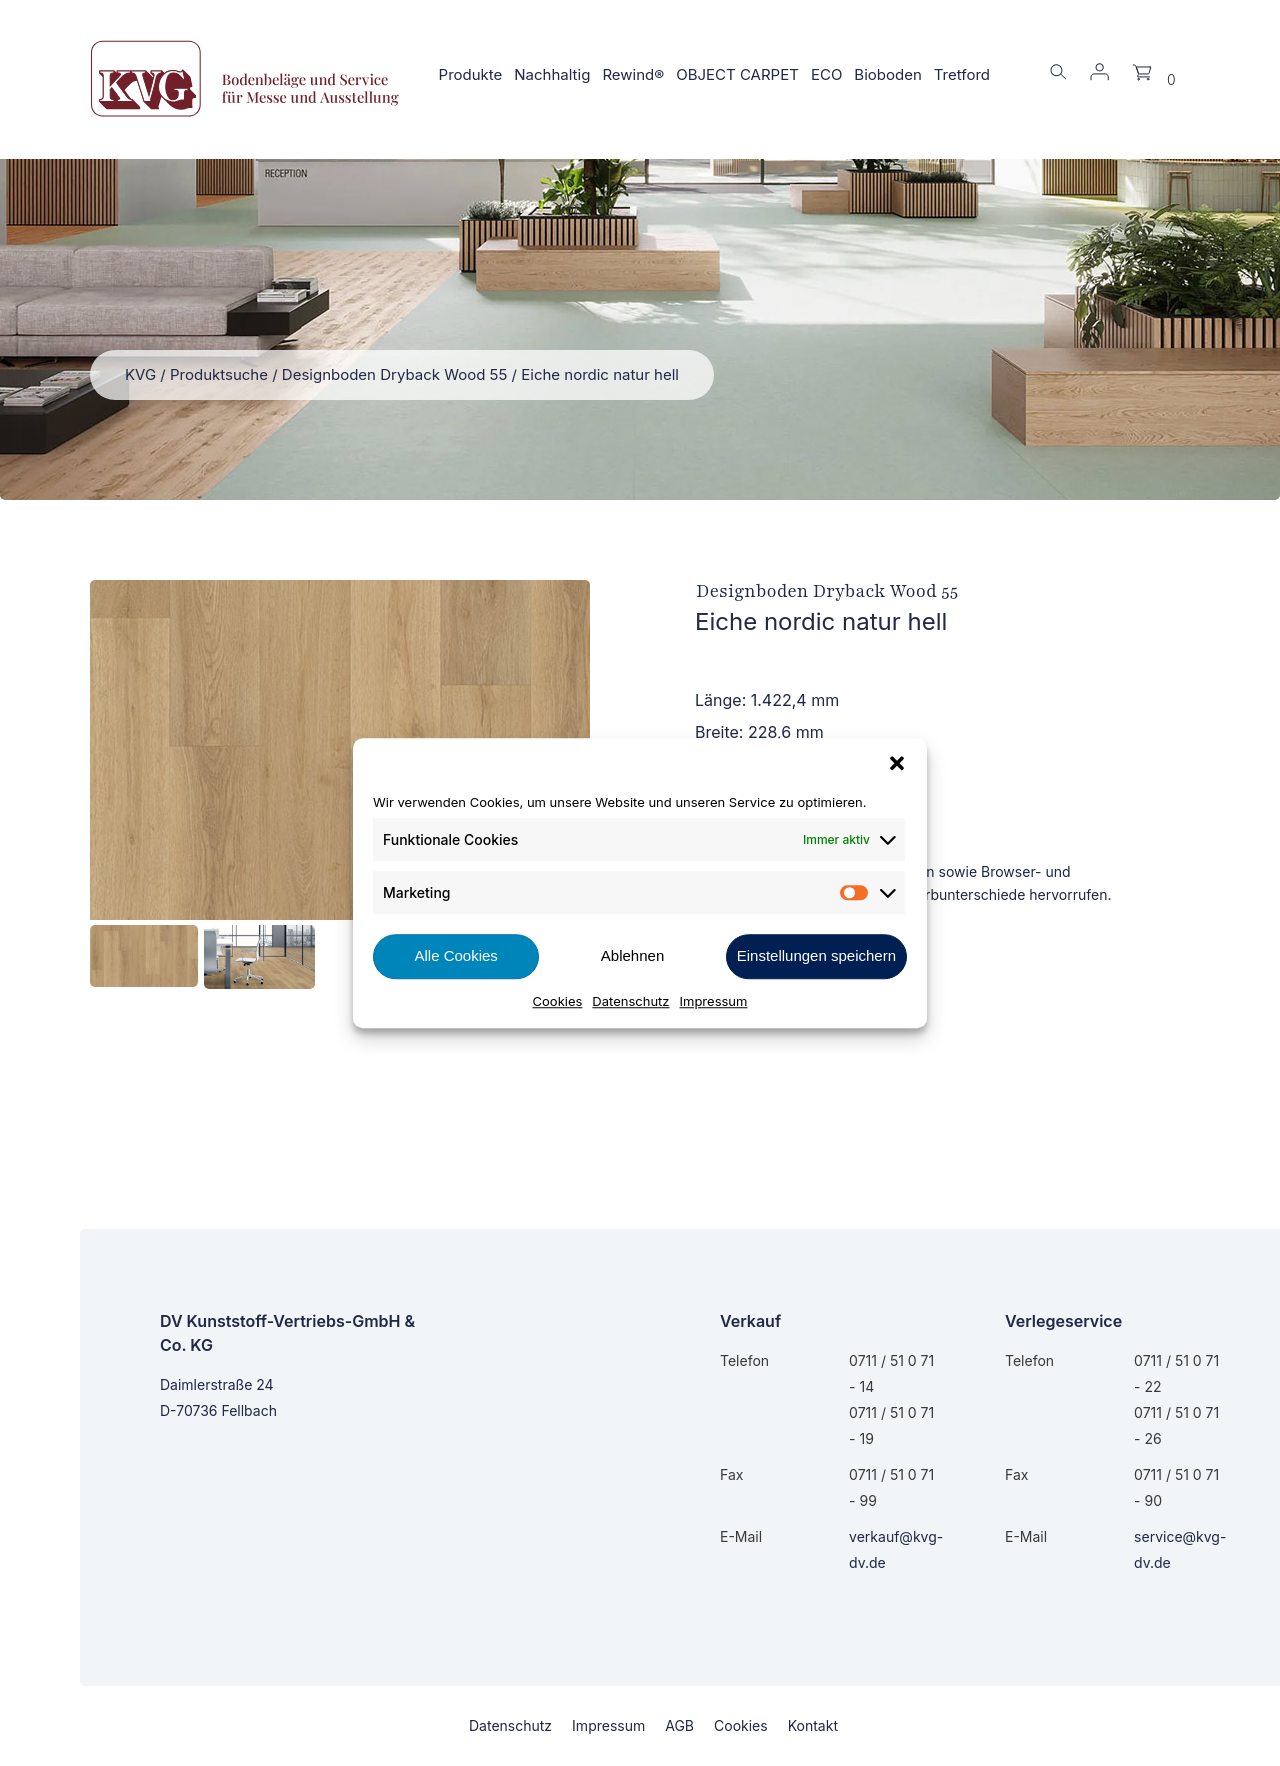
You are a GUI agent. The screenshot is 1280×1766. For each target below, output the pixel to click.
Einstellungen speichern (816, 955)
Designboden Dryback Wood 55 (395, 374)
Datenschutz (630, 1001)
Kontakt (813, 1725)
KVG (140, 374)
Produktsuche (219, 374)
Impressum (714, 1001)
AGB (679, 1725)
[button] (897, 763)
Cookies (558, 1001)
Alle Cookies (455, 955)
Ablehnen (632, 955)
